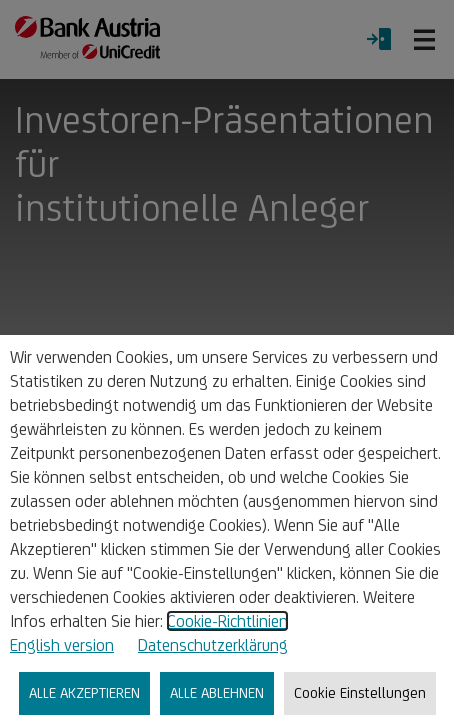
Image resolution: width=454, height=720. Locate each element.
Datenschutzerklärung (213, 645)
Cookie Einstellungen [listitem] (360, 692)
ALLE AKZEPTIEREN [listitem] (84, 692)
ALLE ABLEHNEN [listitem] (217, 692)
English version (62, 645)
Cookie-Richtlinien (227, 621)
